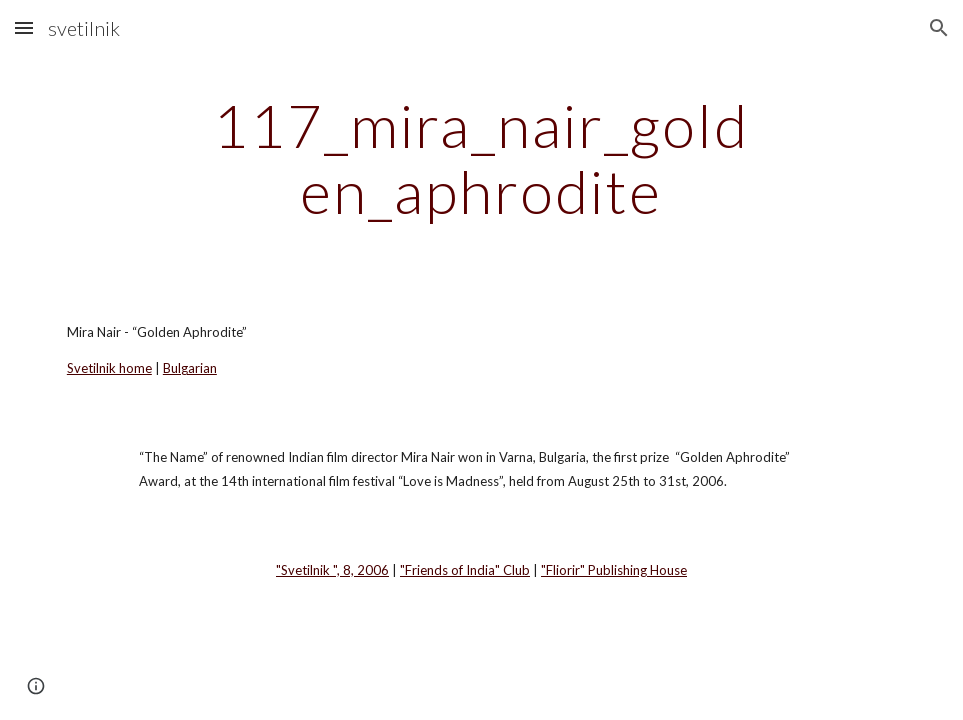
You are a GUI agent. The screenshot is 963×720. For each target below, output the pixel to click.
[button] (24, 27)
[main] (481, 158)
